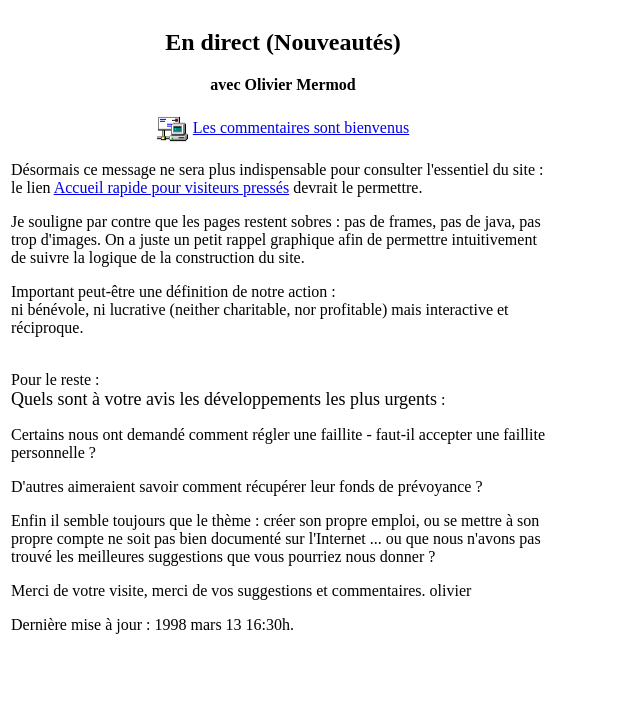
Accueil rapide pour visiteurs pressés (171, 187)
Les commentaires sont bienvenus (301, 127)
